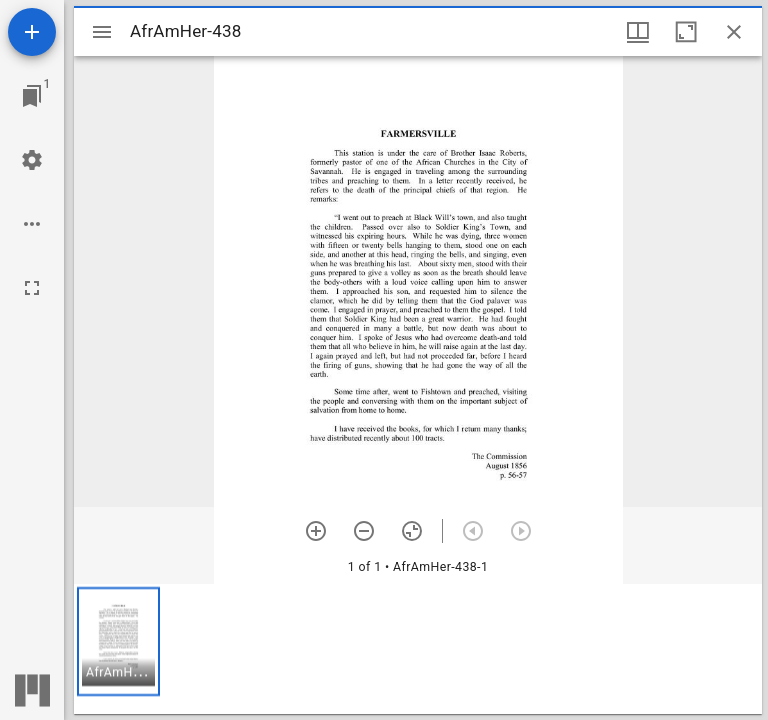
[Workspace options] (32, 224)
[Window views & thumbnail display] (638, 32)
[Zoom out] (364, 531)
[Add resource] (32, 32)
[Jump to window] (32, 96)
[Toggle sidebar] (102, 32)
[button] (118, 641)
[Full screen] (32, 288)
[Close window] (734, 32)
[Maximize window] (686, 32)
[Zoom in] (316, 531)
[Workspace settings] (32, 160)
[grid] (418, 649)
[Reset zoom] (412, 531)
